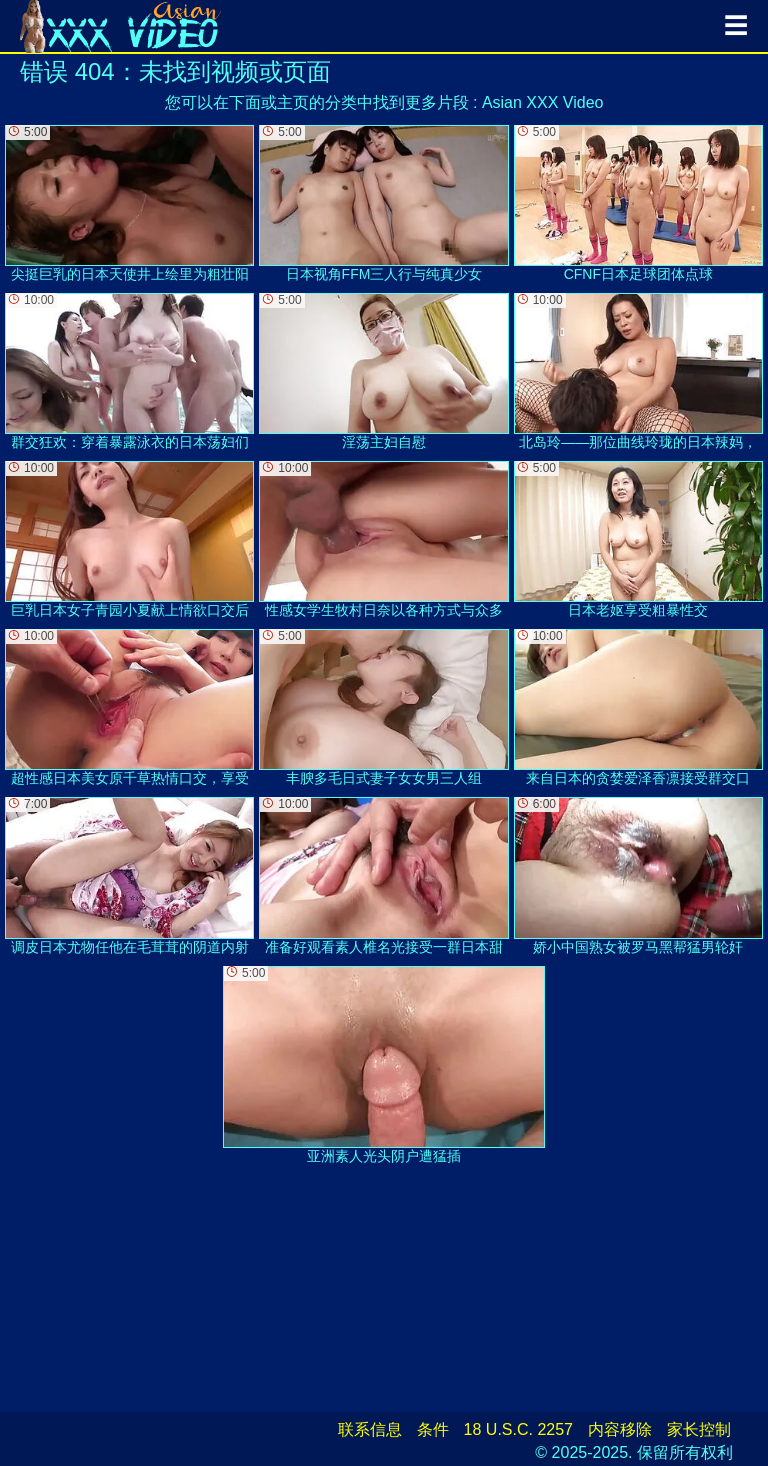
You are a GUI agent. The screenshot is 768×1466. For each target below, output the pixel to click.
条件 (433, 1429)
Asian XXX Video (543, 102)
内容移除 (620, 1429)
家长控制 (699, 1429)
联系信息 (370, 1429)
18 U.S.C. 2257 (518, 1429)
